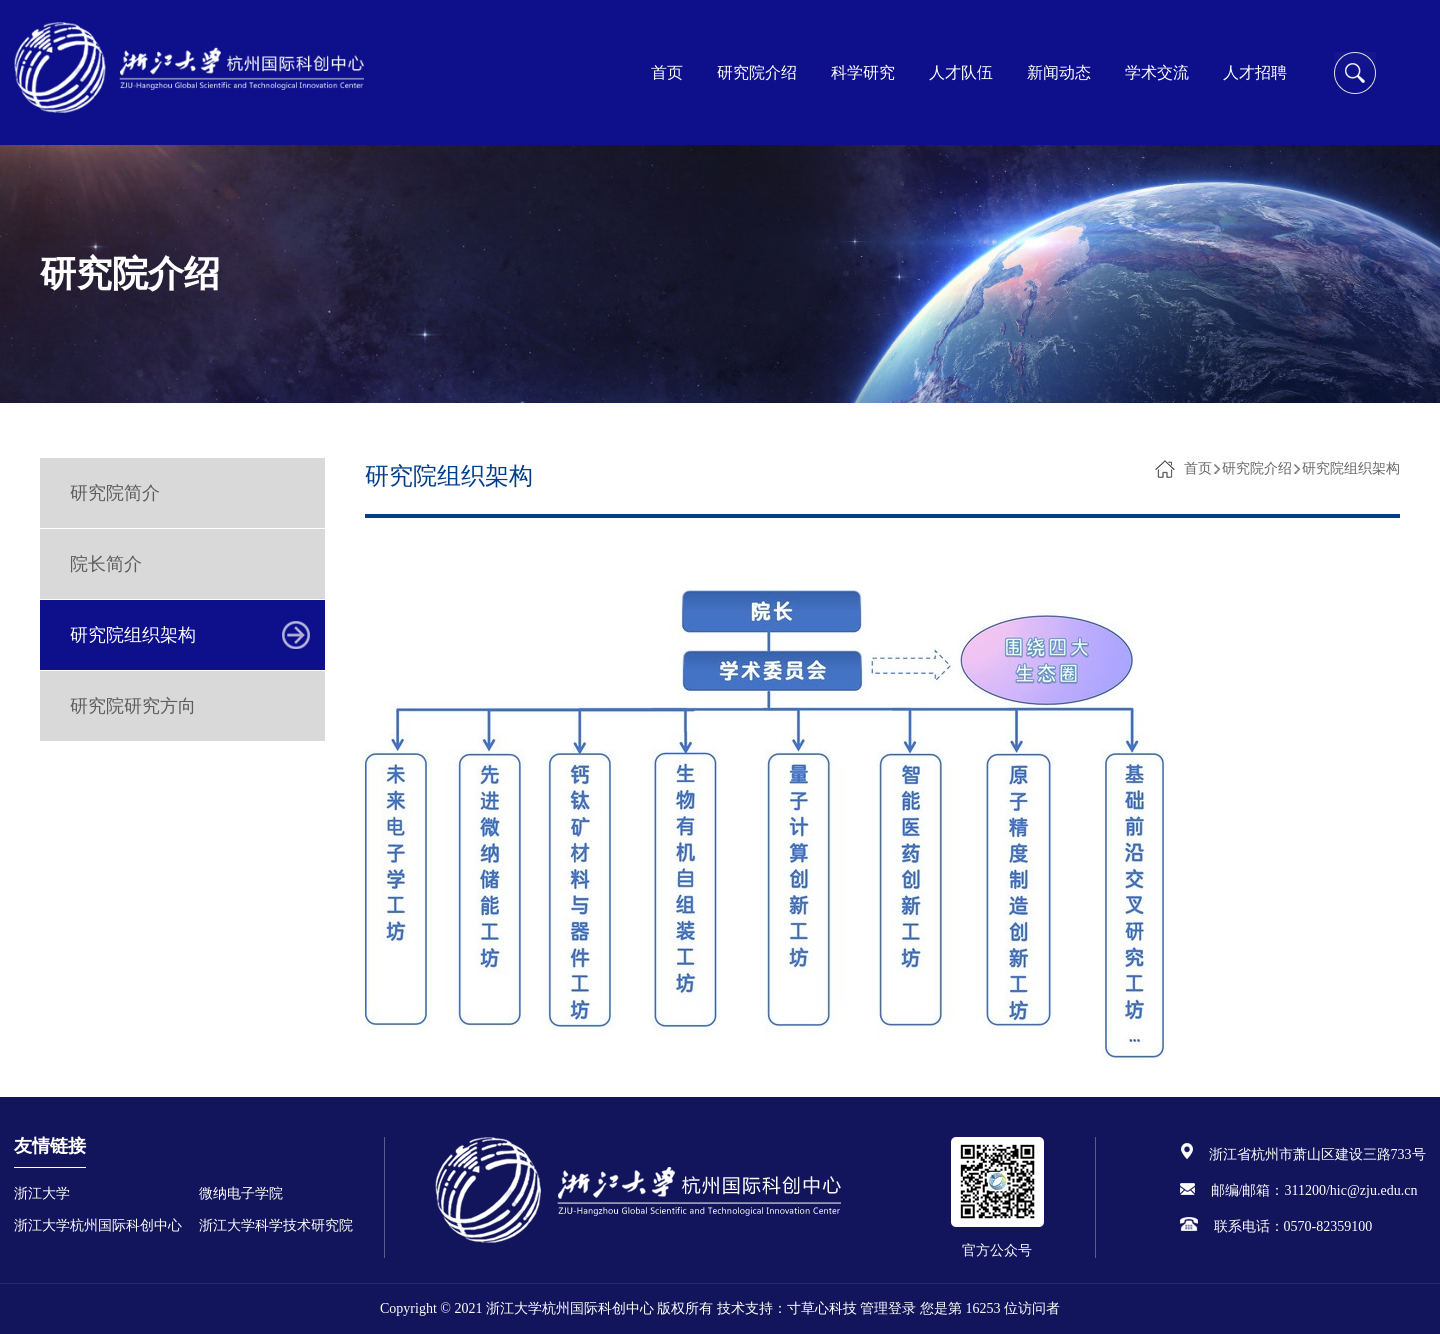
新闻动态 (1059, 72)
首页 (667, 72)
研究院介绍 (757, 72)
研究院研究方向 (133, 706)
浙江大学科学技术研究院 (276, 1225)
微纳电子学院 (241, 1193)
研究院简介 (115, 493)
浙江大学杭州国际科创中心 (98, 1225)
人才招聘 (1255, 72)
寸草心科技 (822, 1308)
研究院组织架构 (133, 635)
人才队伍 (961, 72)
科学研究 (863, 72)
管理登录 (888, 1308)
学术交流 (1157, 72)
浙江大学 (42, 1193)
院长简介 (106, 564)
